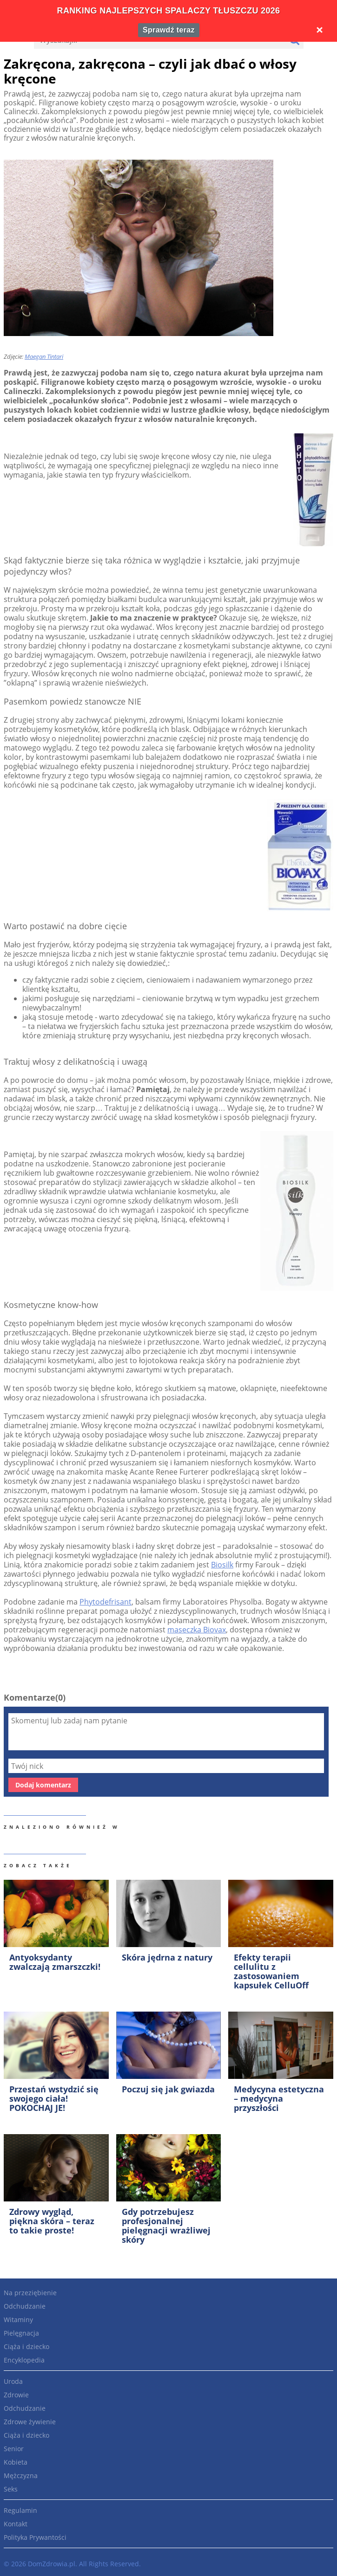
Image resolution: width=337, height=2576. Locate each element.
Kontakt (15, 2523)
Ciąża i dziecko (26, 2346)
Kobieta (15, 2462)
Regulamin (20, 2510)
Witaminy (18, 2319)
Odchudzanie (25, 2306)
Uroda (13, 2381)
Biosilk (222, 1565)
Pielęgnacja (21, 2333)
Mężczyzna (21, 2475)
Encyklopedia (24, 2360)
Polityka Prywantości (35, 2537)
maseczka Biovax (196, 1630)
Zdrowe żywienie (30, 2421)
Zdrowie (16, 2394)
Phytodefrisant (105, 1602)
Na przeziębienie (30, 2292)
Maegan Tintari (44, 356)
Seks (11, 2489)
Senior (14, 2448)
